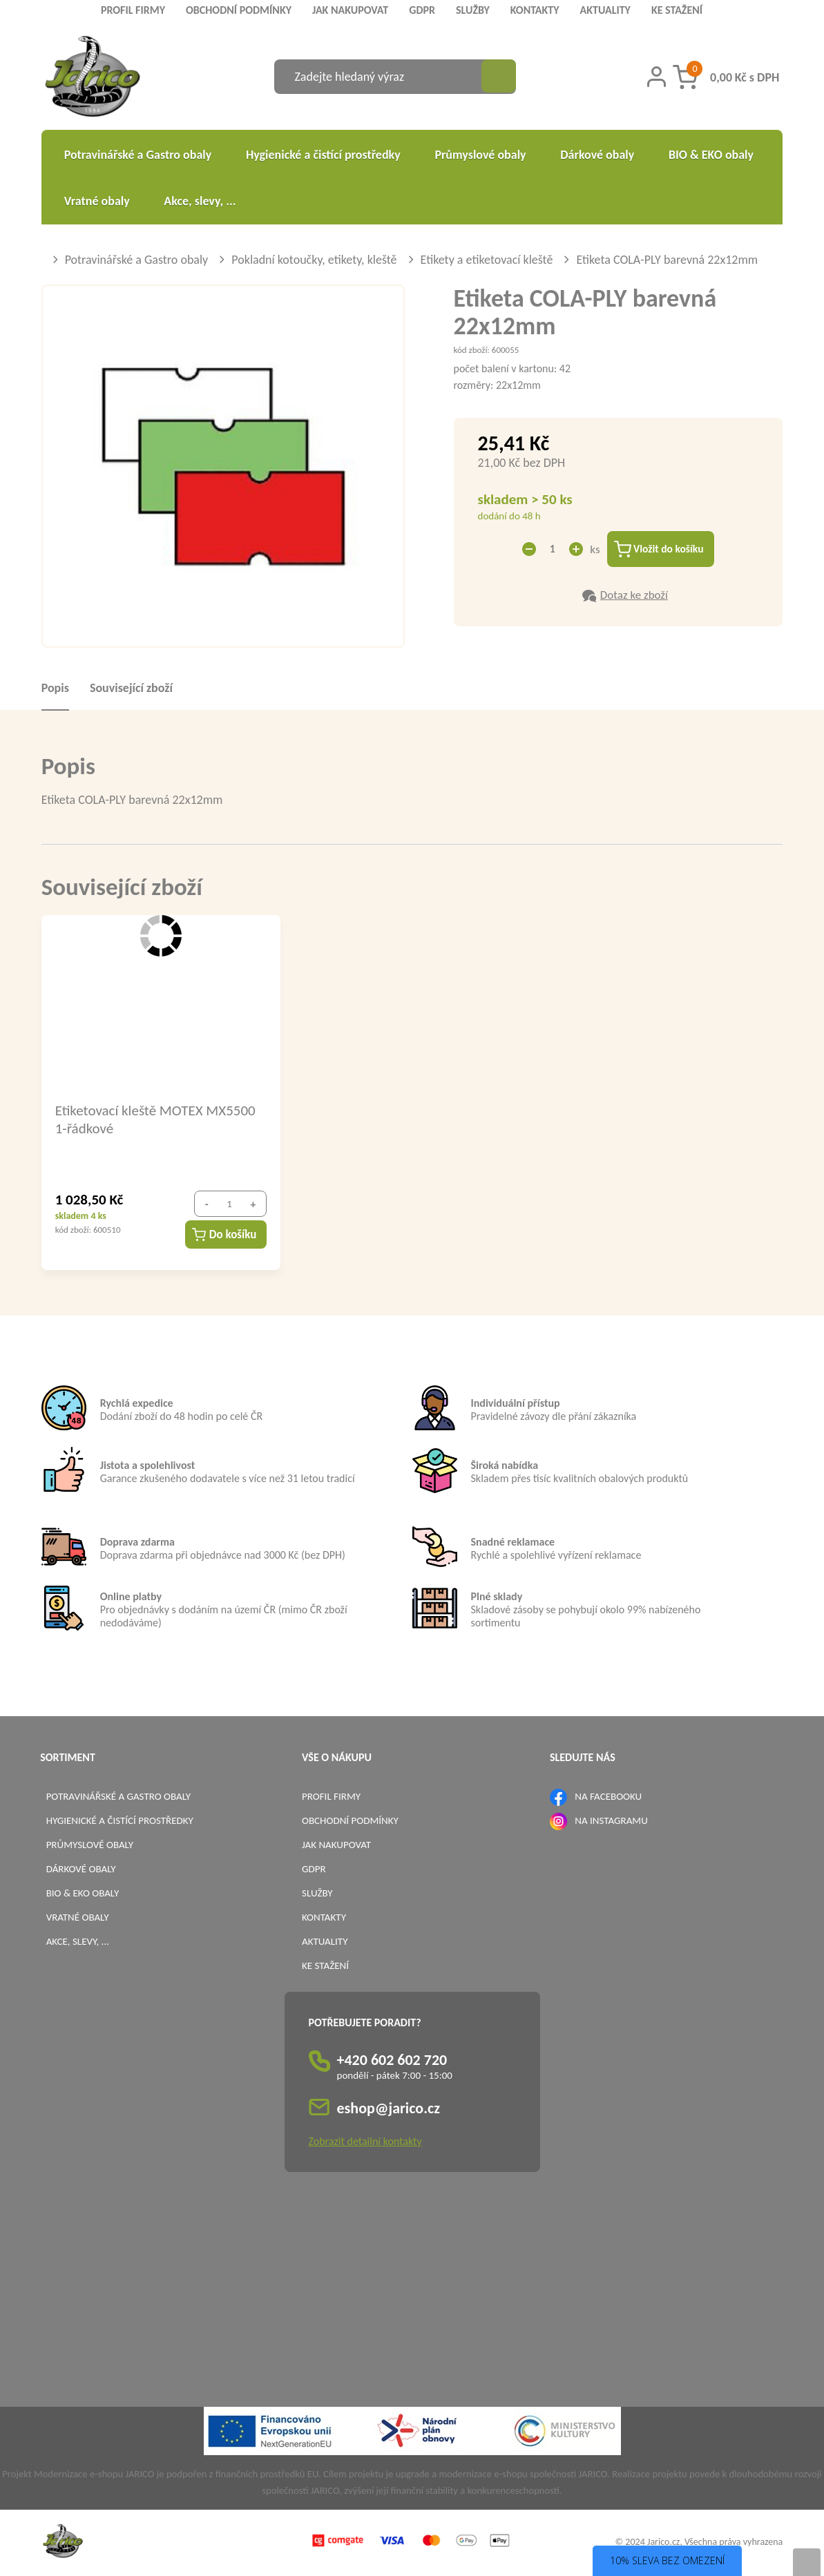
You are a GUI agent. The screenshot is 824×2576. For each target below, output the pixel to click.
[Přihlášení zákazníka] (656, 76)
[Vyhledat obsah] (498, 76)
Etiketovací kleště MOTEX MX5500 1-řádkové (155, 1119)
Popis (55, 688)
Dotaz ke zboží (634, 596)
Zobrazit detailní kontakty (365, 2142)
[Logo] (92, 78)
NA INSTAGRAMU (611, 1821)
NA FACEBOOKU (608, 1797)
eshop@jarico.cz (389, 2108)
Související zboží (131, 688)
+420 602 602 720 (392, 2060)
